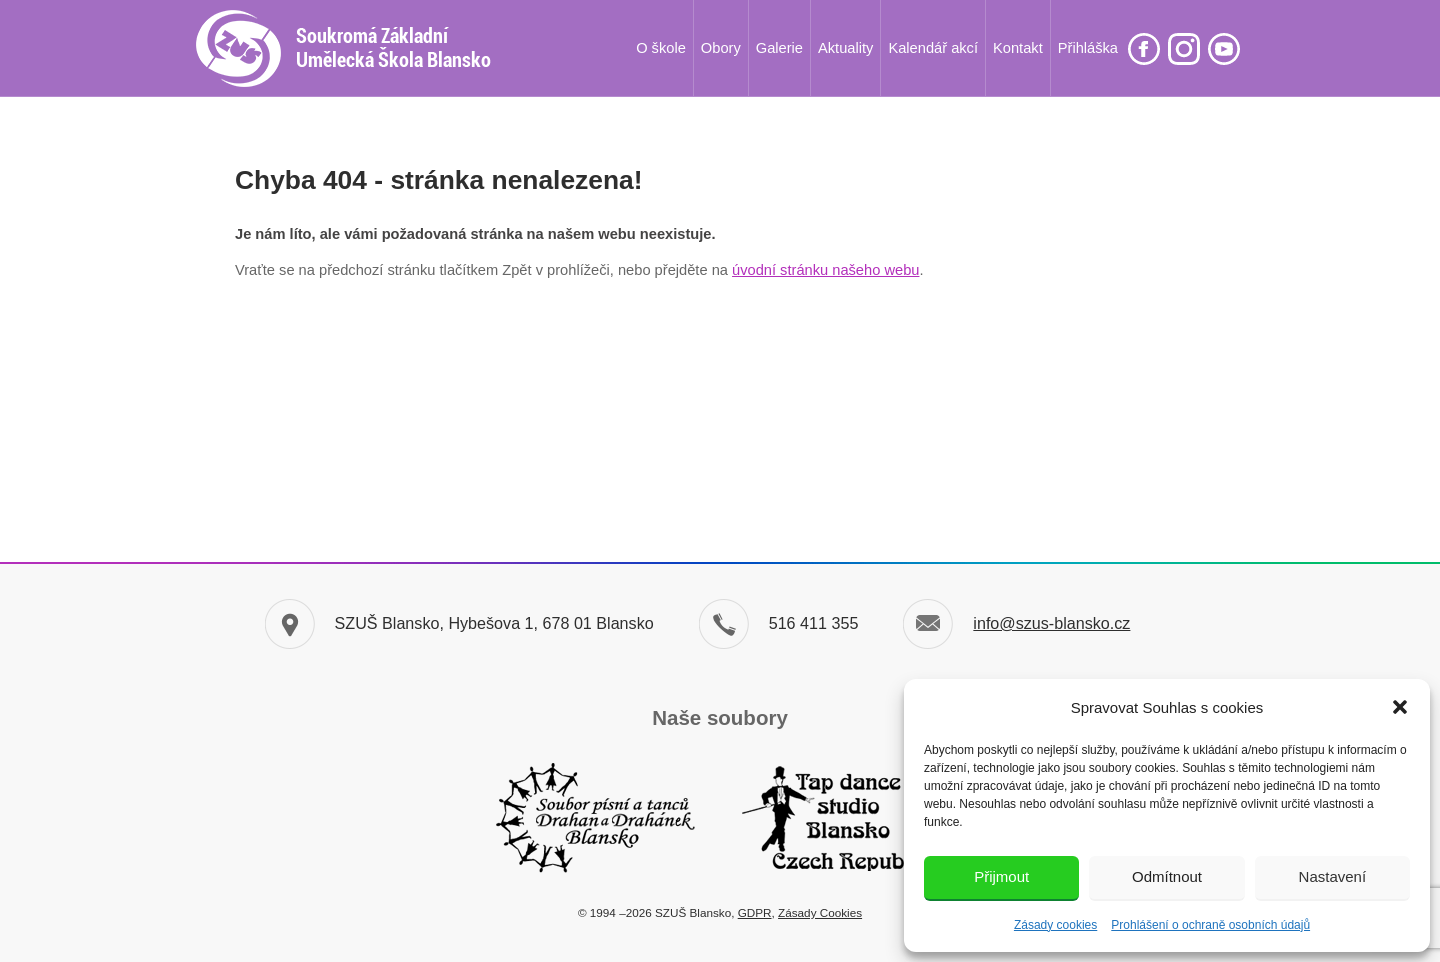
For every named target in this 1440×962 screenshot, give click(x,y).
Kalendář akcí (933, 48)
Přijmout (1001, 876)
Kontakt (1018, 48)
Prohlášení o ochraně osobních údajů (1210, 925)
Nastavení (1333, 876)
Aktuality (845, 48)
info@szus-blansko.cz (1051, 623)
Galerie (779, 48)
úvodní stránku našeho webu (825, 270)
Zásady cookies (1055, 925)
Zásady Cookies (820, 912)
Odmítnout (1167, 876)
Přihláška (1088, 48)
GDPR (755, 912)
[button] (1400, 707)
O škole (661, 48)
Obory (721, 48)
